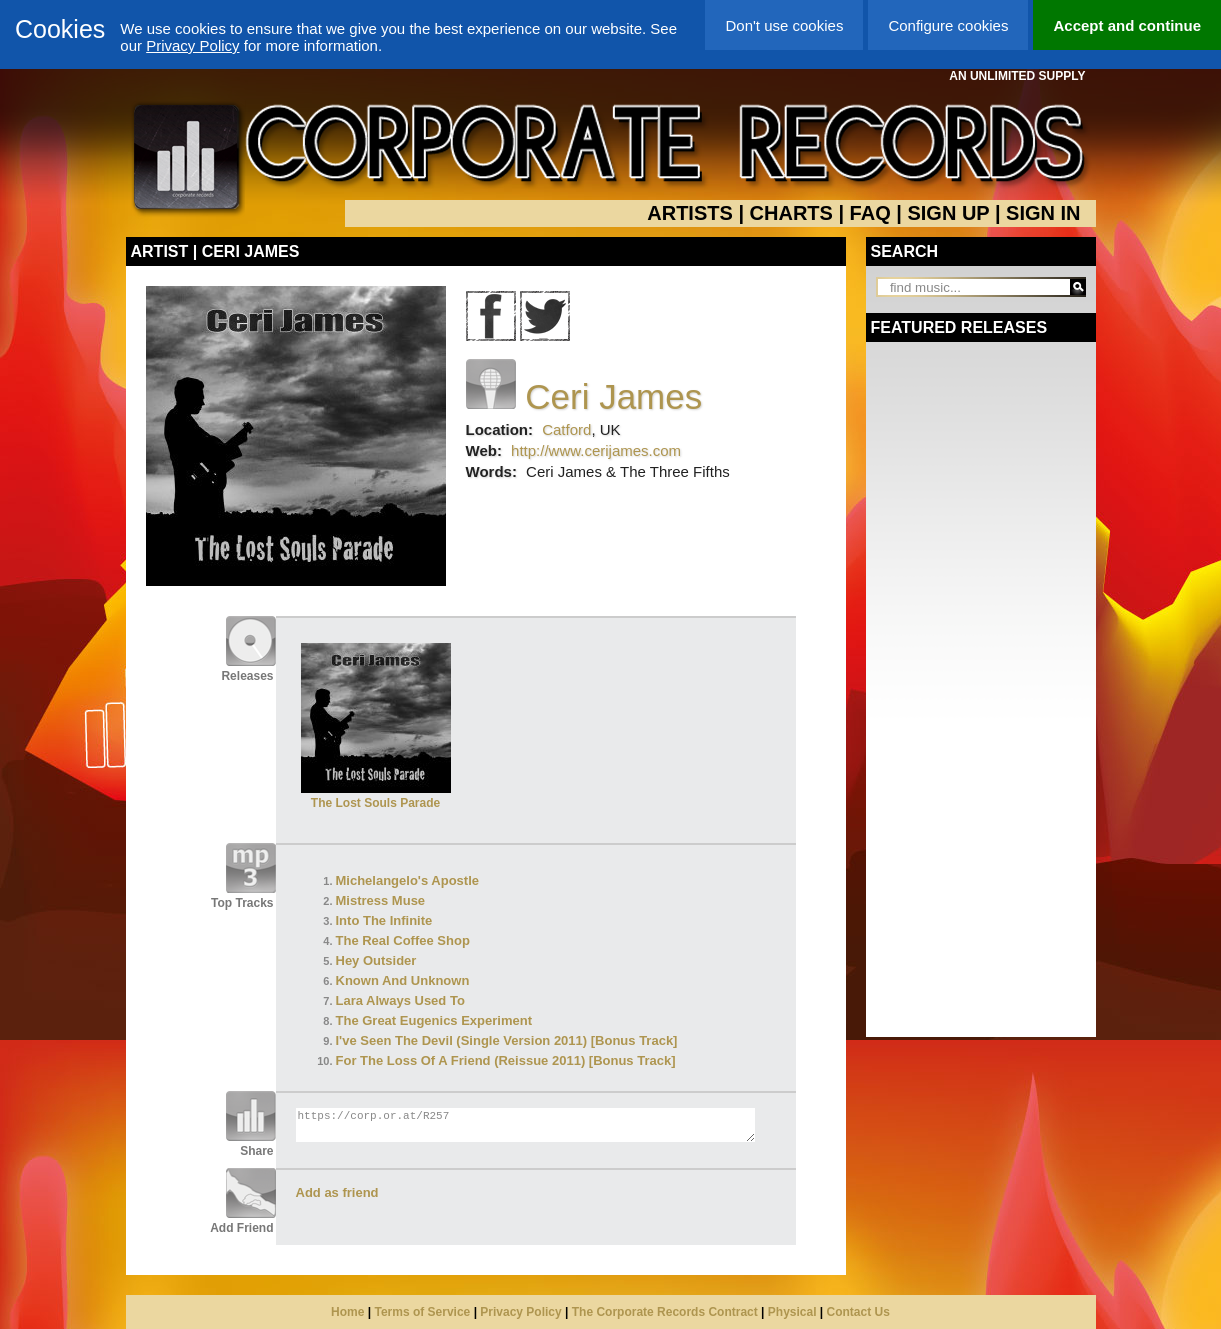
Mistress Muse (381, 900)
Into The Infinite (384, 920)
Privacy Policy (192, 45)
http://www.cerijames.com (596, 450)
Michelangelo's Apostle (407, 880)
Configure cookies (948, 25)
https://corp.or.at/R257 (525, 1125)
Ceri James (613, 396)
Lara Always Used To (400, 1000)
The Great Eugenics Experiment (434, 1020)
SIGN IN (1043, 213)
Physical (792, 1312)
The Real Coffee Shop (403, 940)
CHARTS (791, 213)
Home (347, 1312)
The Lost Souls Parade (376, 796)
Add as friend (337, 1192)
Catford (566, 429)
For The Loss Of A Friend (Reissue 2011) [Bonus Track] (506, 1060)
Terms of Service (422, 1312)
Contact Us (858, 1312)
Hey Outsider (376, 960)
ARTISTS (690, 213)
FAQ (870, 213)
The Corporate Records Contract (665, 1312)
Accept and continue (1127, 25)
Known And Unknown (403, 980)
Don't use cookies (784, 25)
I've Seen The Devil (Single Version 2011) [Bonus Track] (507, 1040)
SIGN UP (948, 213)
